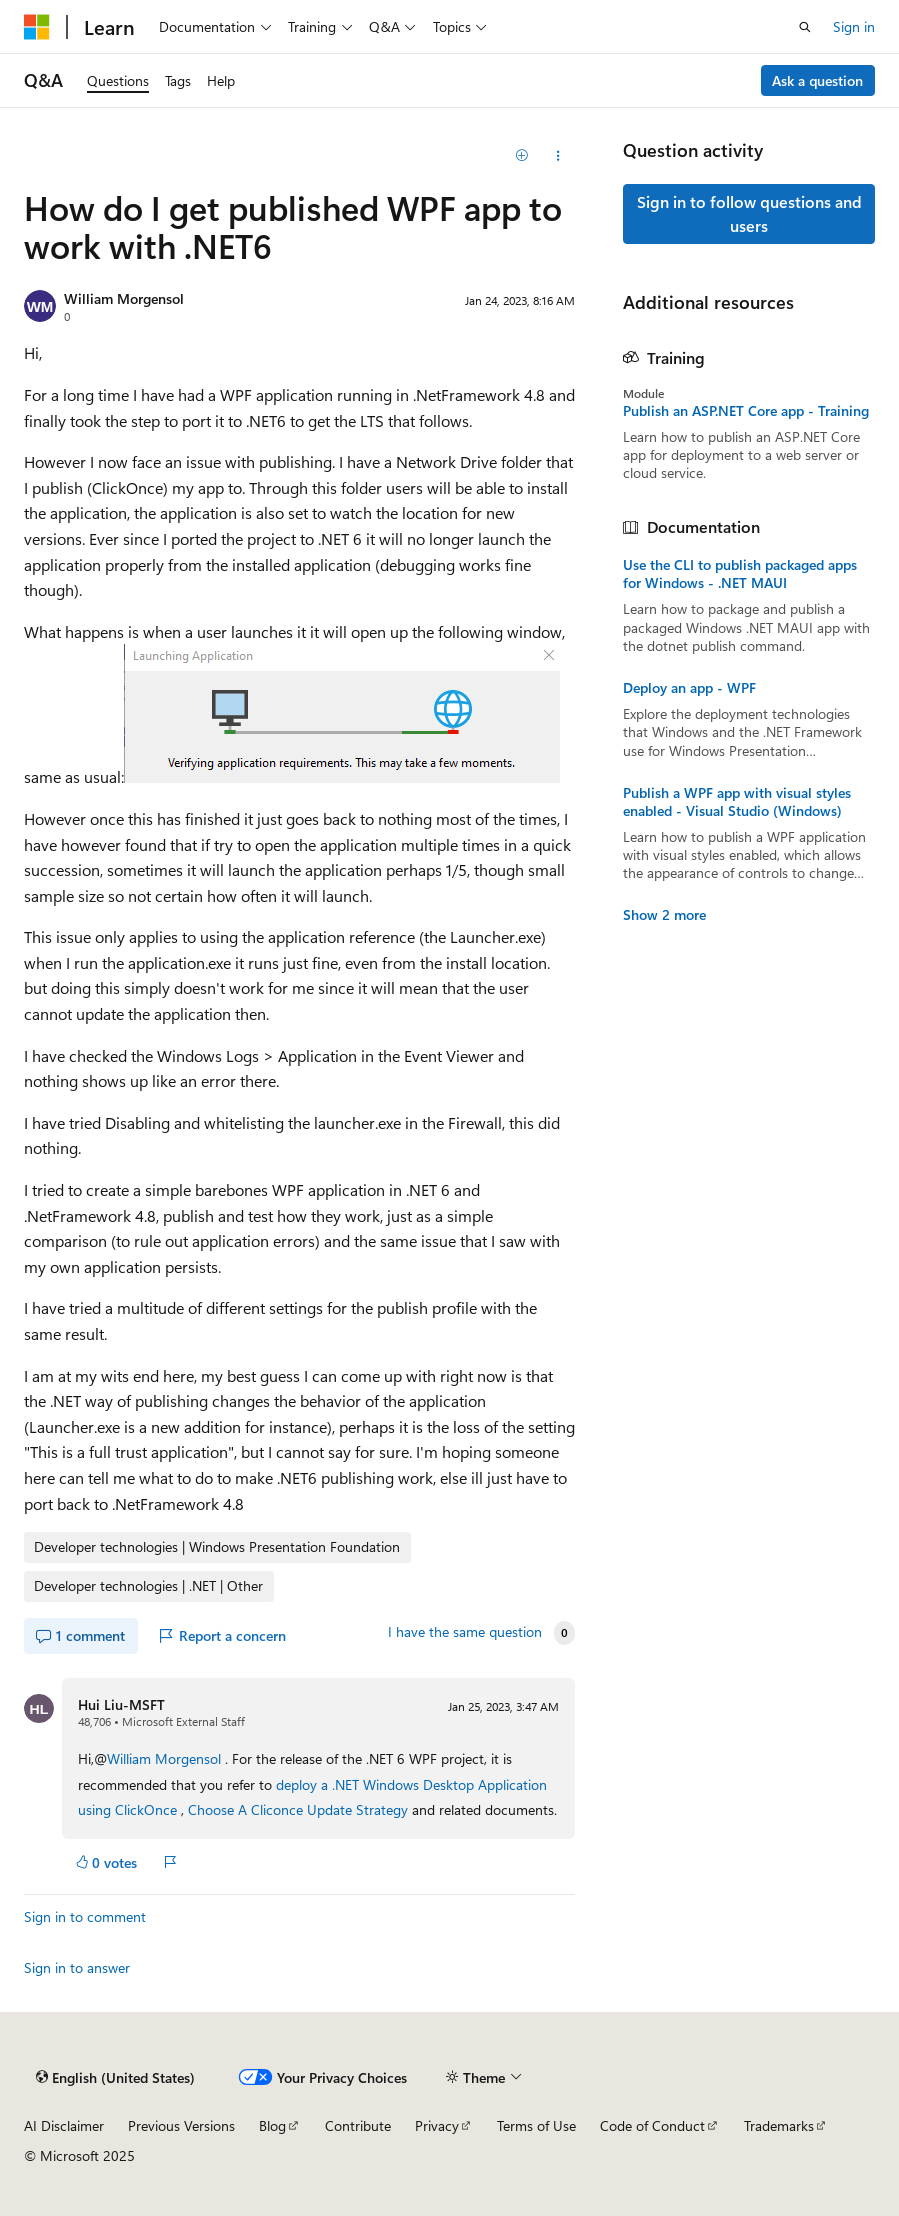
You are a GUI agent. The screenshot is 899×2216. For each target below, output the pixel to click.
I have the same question (465, 1632)
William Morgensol (124, 298)
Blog (272, 2125)
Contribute (358, 2125)
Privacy (437, 2125)
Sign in (854, 26)
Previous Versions (181, 2125)
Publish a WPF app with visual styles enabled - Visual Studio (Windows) (737, 802)
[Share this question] (557, 156)
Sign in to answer (77, 1967)
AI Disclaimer (64, 2125)
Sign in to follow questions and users (749, 213)
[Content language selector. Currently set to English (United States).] (115, 2077)
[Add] (522, 156)
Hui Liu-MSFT (121, 1704)
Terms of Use (536, 2125)
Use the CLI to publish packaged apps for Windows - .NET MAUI (740, 574)
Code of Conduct (652, 2125)
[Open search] (805, 27)
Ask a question (817, 80)
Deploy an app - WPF (689, 688)
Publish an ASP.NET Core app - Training (746, 411)
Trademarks (779, 2125)
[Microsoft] (37, 27)
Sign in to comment (85, 1916)
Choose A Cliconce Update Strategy (298, 1809)
